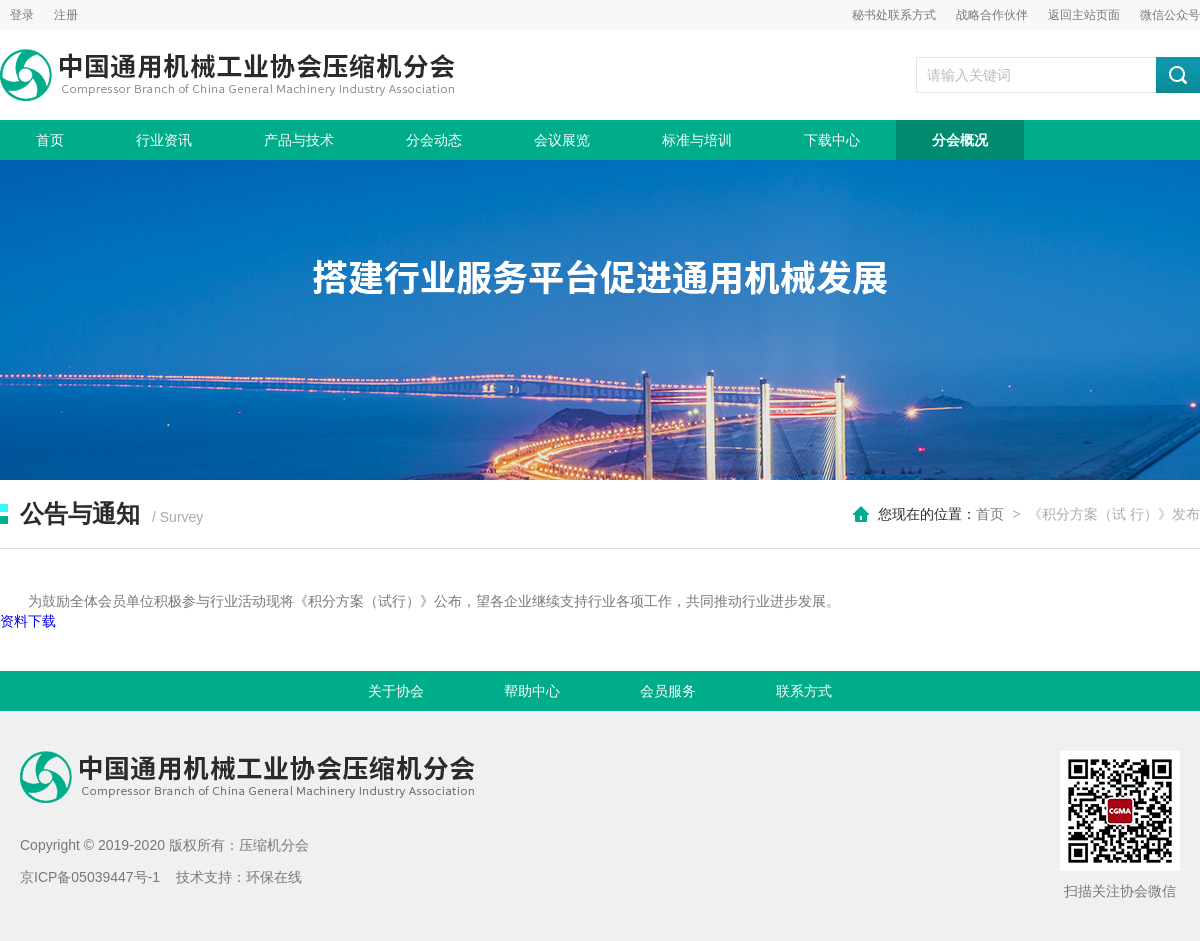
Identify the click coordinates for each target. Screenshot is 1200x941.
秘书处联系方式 (894, 15)
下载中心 (832, 140)
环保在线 (274, 877)
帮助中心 (532, 691)
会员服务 (668, 691)
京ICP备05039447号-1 (90, 877)
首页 (50, 140)
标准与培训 (697, 140)
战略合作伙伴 (992, 15)
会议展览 (562, 140)
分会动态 (434, 140)
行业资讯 (164, 140)
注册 (66, 15)
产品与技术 (299, 140)
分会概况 (960, 140)
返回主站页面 (1084, 15)
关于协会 (396, 691)
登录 (22, 15)
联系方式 (804, 691)
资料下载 (28, 621)
